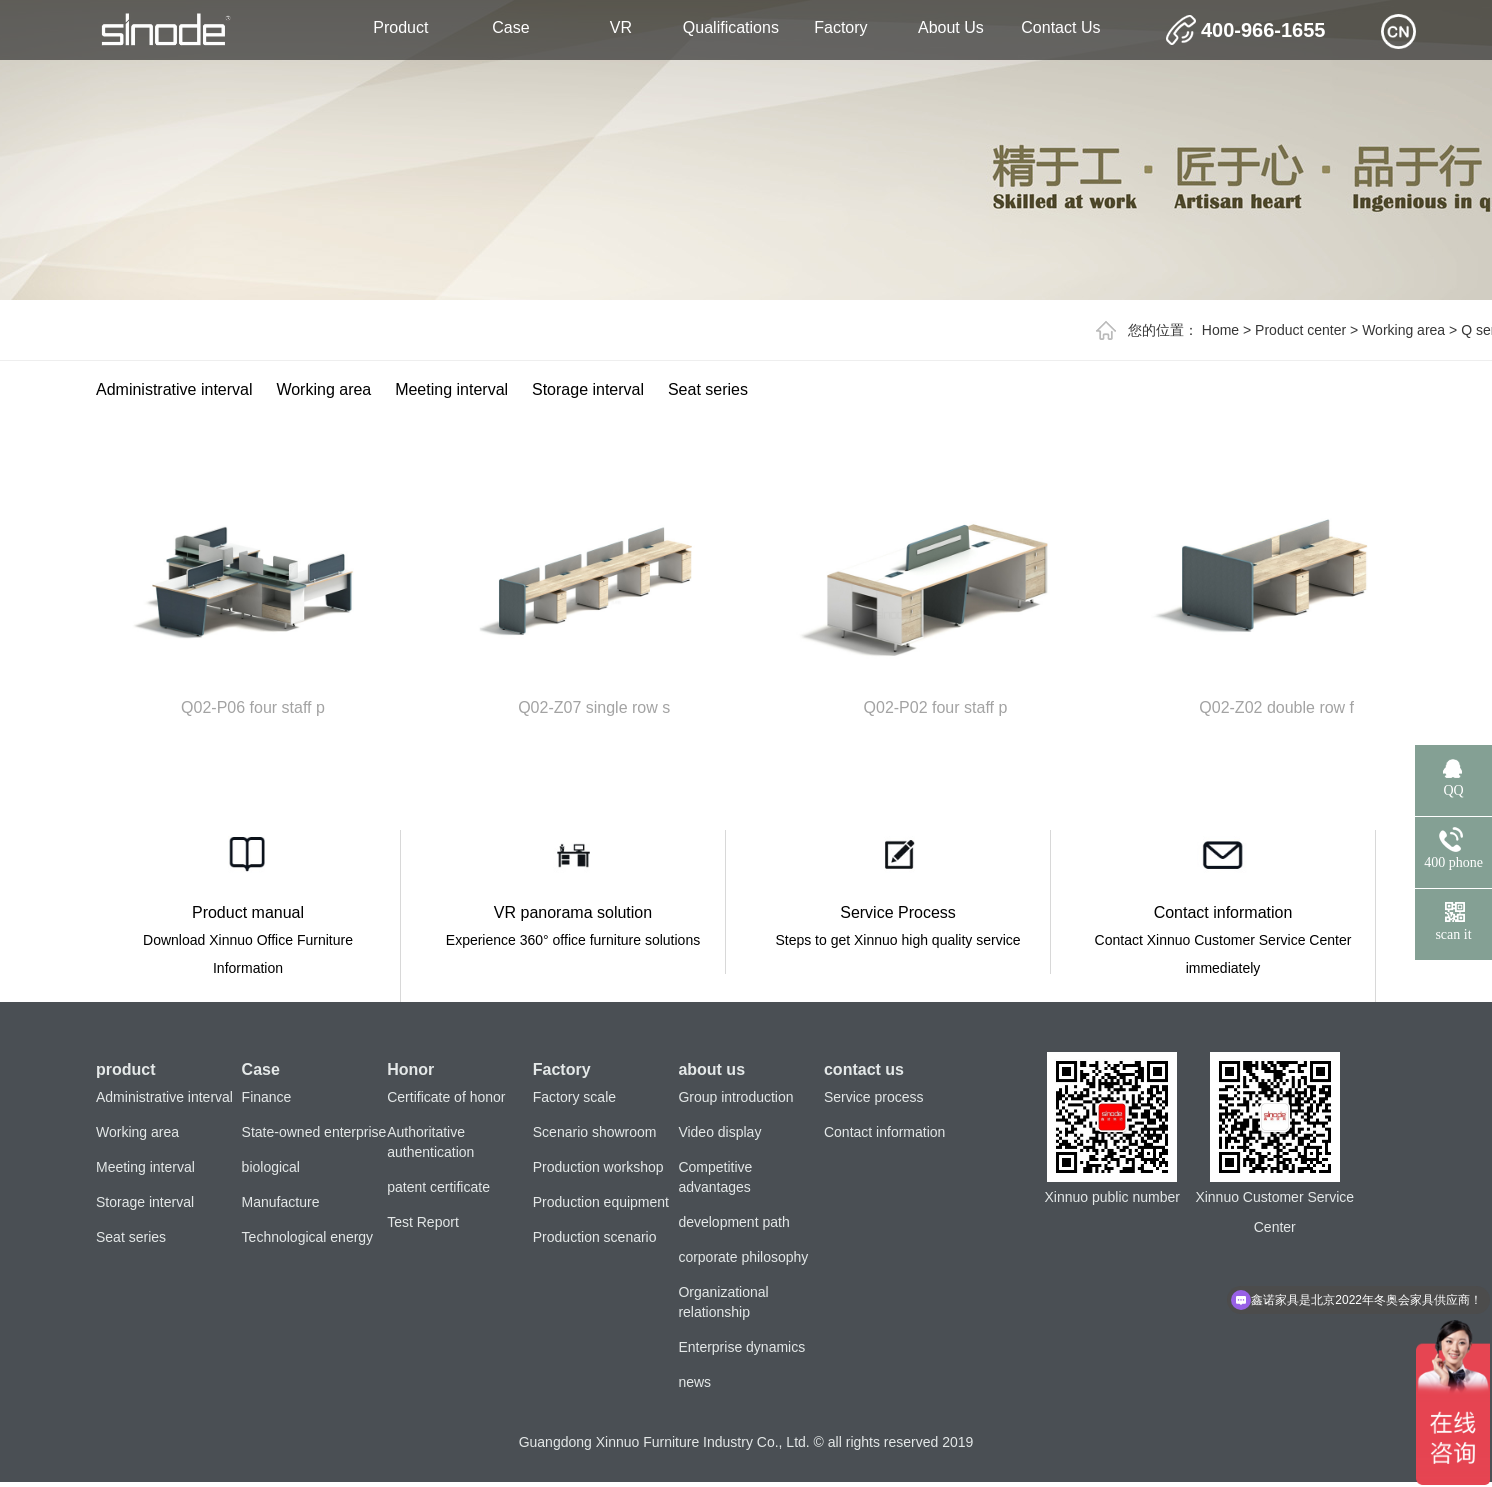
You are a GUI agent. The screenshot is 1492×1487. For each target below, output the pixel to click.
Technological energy (308, 1237)
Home (1220, 330)
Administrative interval (174, 389)
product (400, 27)
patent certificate (438, 1187)
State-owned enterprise (314, 1132)
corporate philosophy (743, 1257)
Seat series (708, 389)
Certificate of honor (446, 1097)
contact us (1060, 27)
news (694, 1382)
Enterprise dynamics (741, 1347)
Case (510, 27)
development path (733, 1222)
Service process (874, 1097)
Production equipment (601, 1202)
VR (621, 27)
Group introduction (735, 1097)
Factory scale (574, 1097)
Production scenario (595, 1237)
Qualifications (731, 27)
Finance (267, 1097)
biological (271, 1167)
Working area (1403, 330)
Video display (719, 1132)
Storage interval (588, 389)
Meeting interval (451, 389)
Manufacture (281, 1202)
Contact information (884, 1132)
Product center (1300, 330)
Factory (840, 27)
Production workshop (598, 1167)
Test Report (423, 1222)
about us (951, 27)
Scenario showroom (595, 1132)
